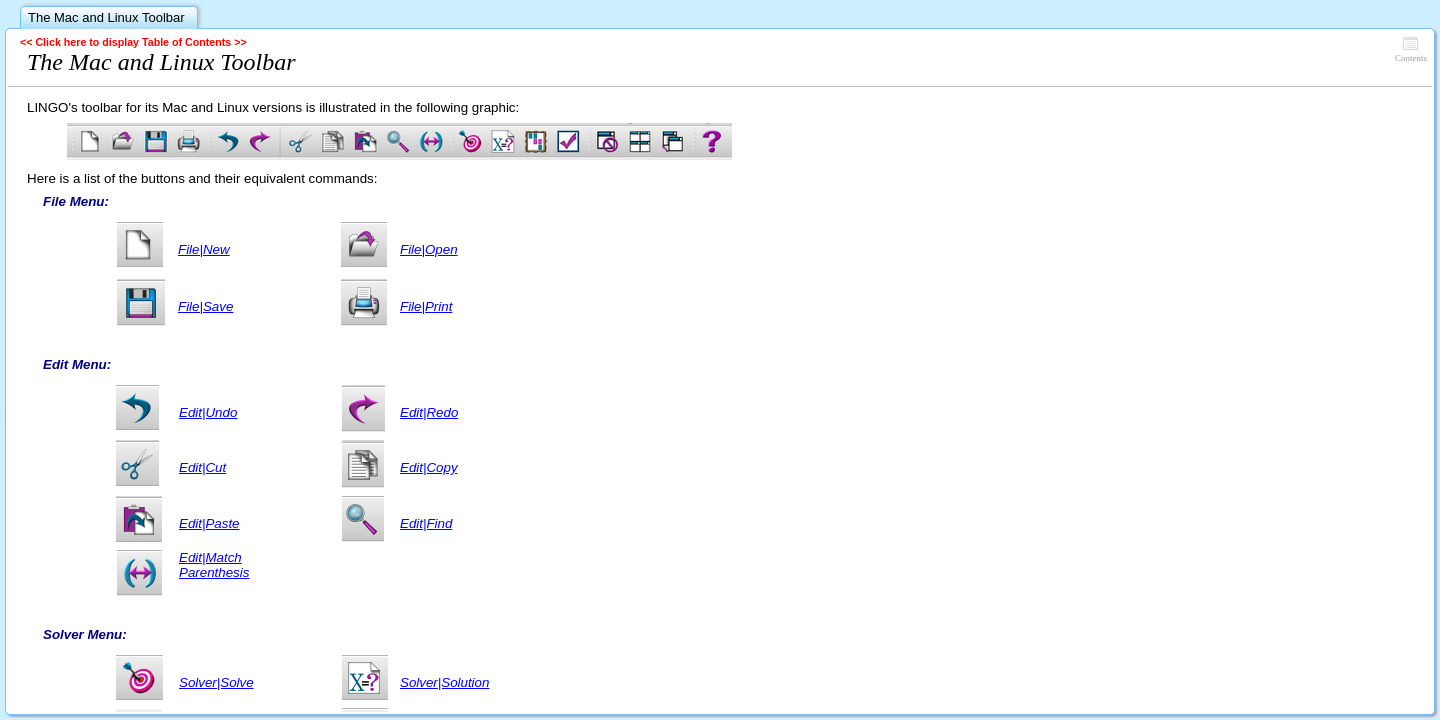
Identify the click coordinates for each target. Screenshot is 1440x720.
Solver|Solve (216, 682)
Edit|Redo (429, 412)
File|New (204, 249)
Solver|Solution (444, 682)
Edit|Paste (209, 523)
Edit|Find (426, 523)
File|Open (429, 249)
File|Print (426, 306)
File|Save (205, 306)
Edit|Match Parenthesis (214, 565)
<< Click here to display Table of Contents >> (133, 42)
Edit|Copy (429, 467)
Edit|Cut (202, 467)
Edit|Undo (208, 412)
